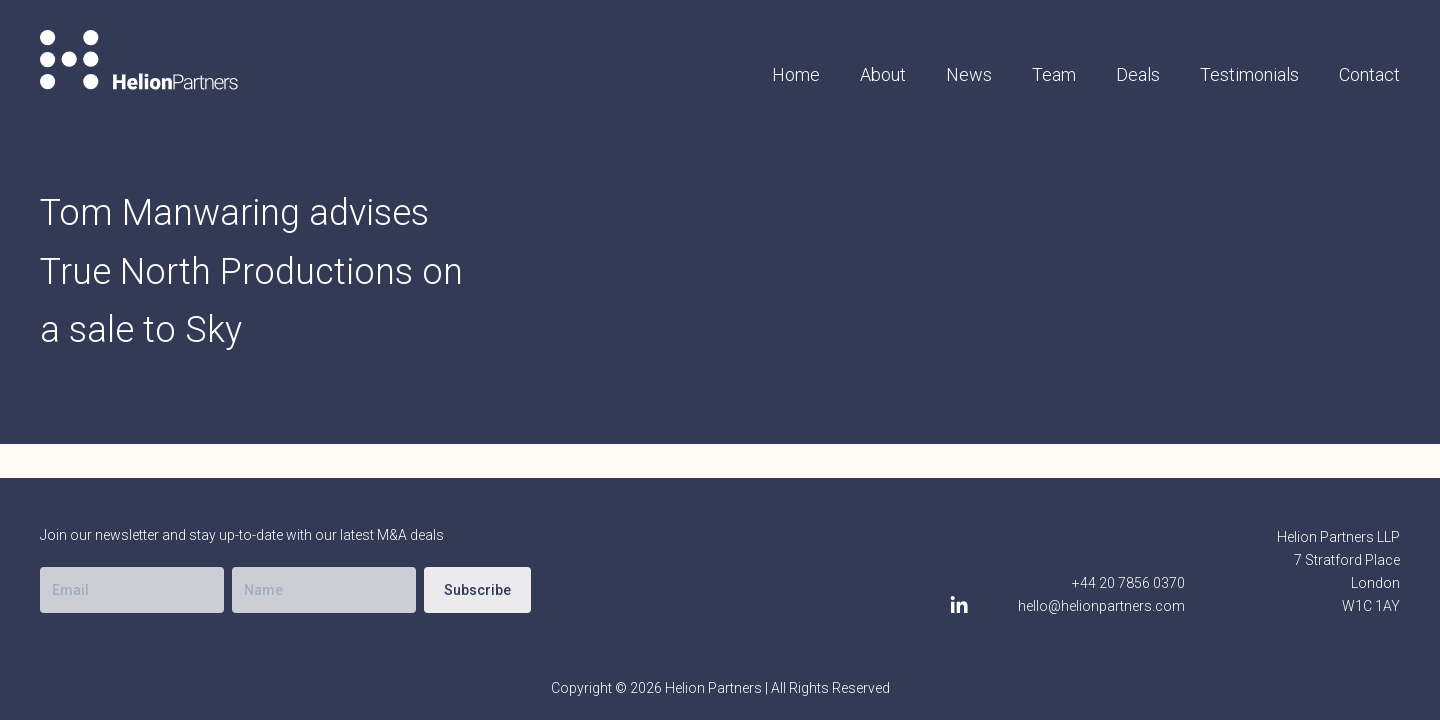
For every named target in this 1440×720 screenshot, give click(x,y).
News (969, 74)
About (883, 74)
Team (1054, 74)
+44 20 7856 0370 (1128, 583)
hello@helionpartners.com (1101, 606)
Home (796, 74)
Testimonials (1249, 74)
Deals (1138, 74)
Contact (1369, 74)
